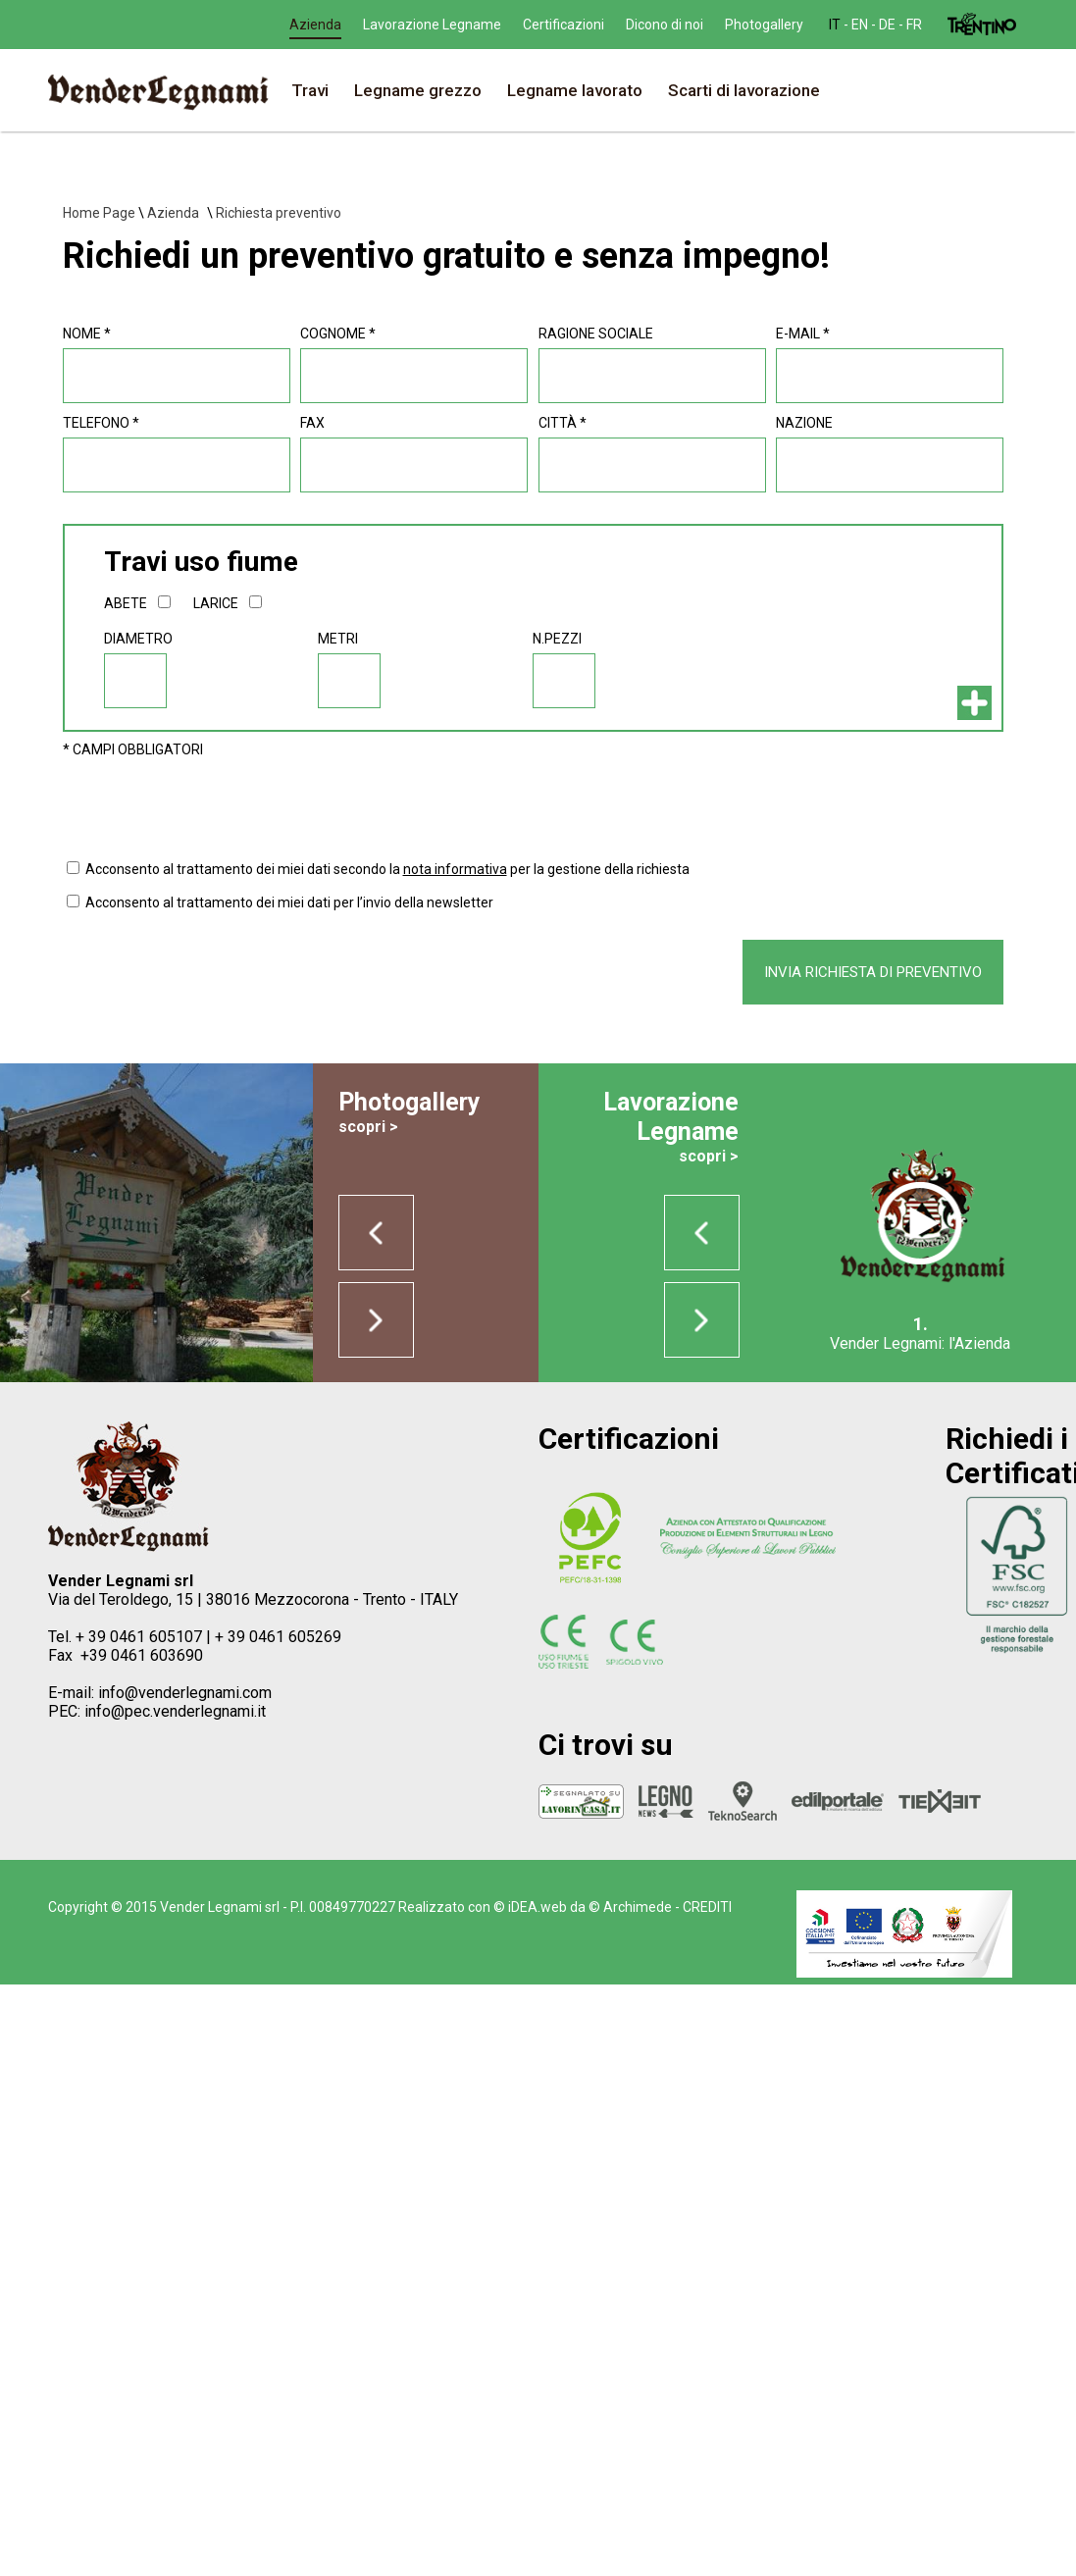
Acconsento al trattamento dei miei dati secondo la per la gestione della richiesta (387, 869)
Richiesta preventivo (278, 213)
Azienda (429, 24)
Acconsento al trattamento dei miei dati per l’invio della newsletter (289, 902)
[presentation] (212, 805)
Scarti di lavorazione (744, 90)
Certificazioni (677, 24)
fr (378, 24)
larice (215, 603)
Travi (310, 90)
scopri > (368, 1126)
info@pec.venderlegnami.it (175, 1711)
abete (125, 603)
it (299, 24)
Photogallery (878, 24)
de (351, 24)
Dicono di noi (778, 24)
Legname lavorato (574, 90)
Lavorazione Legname (546, 24)
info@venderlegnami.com (185, 1692)
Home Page (99, 213)
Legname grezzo (418, 90)
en (324, 24)
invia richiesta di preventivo (873, 972)
